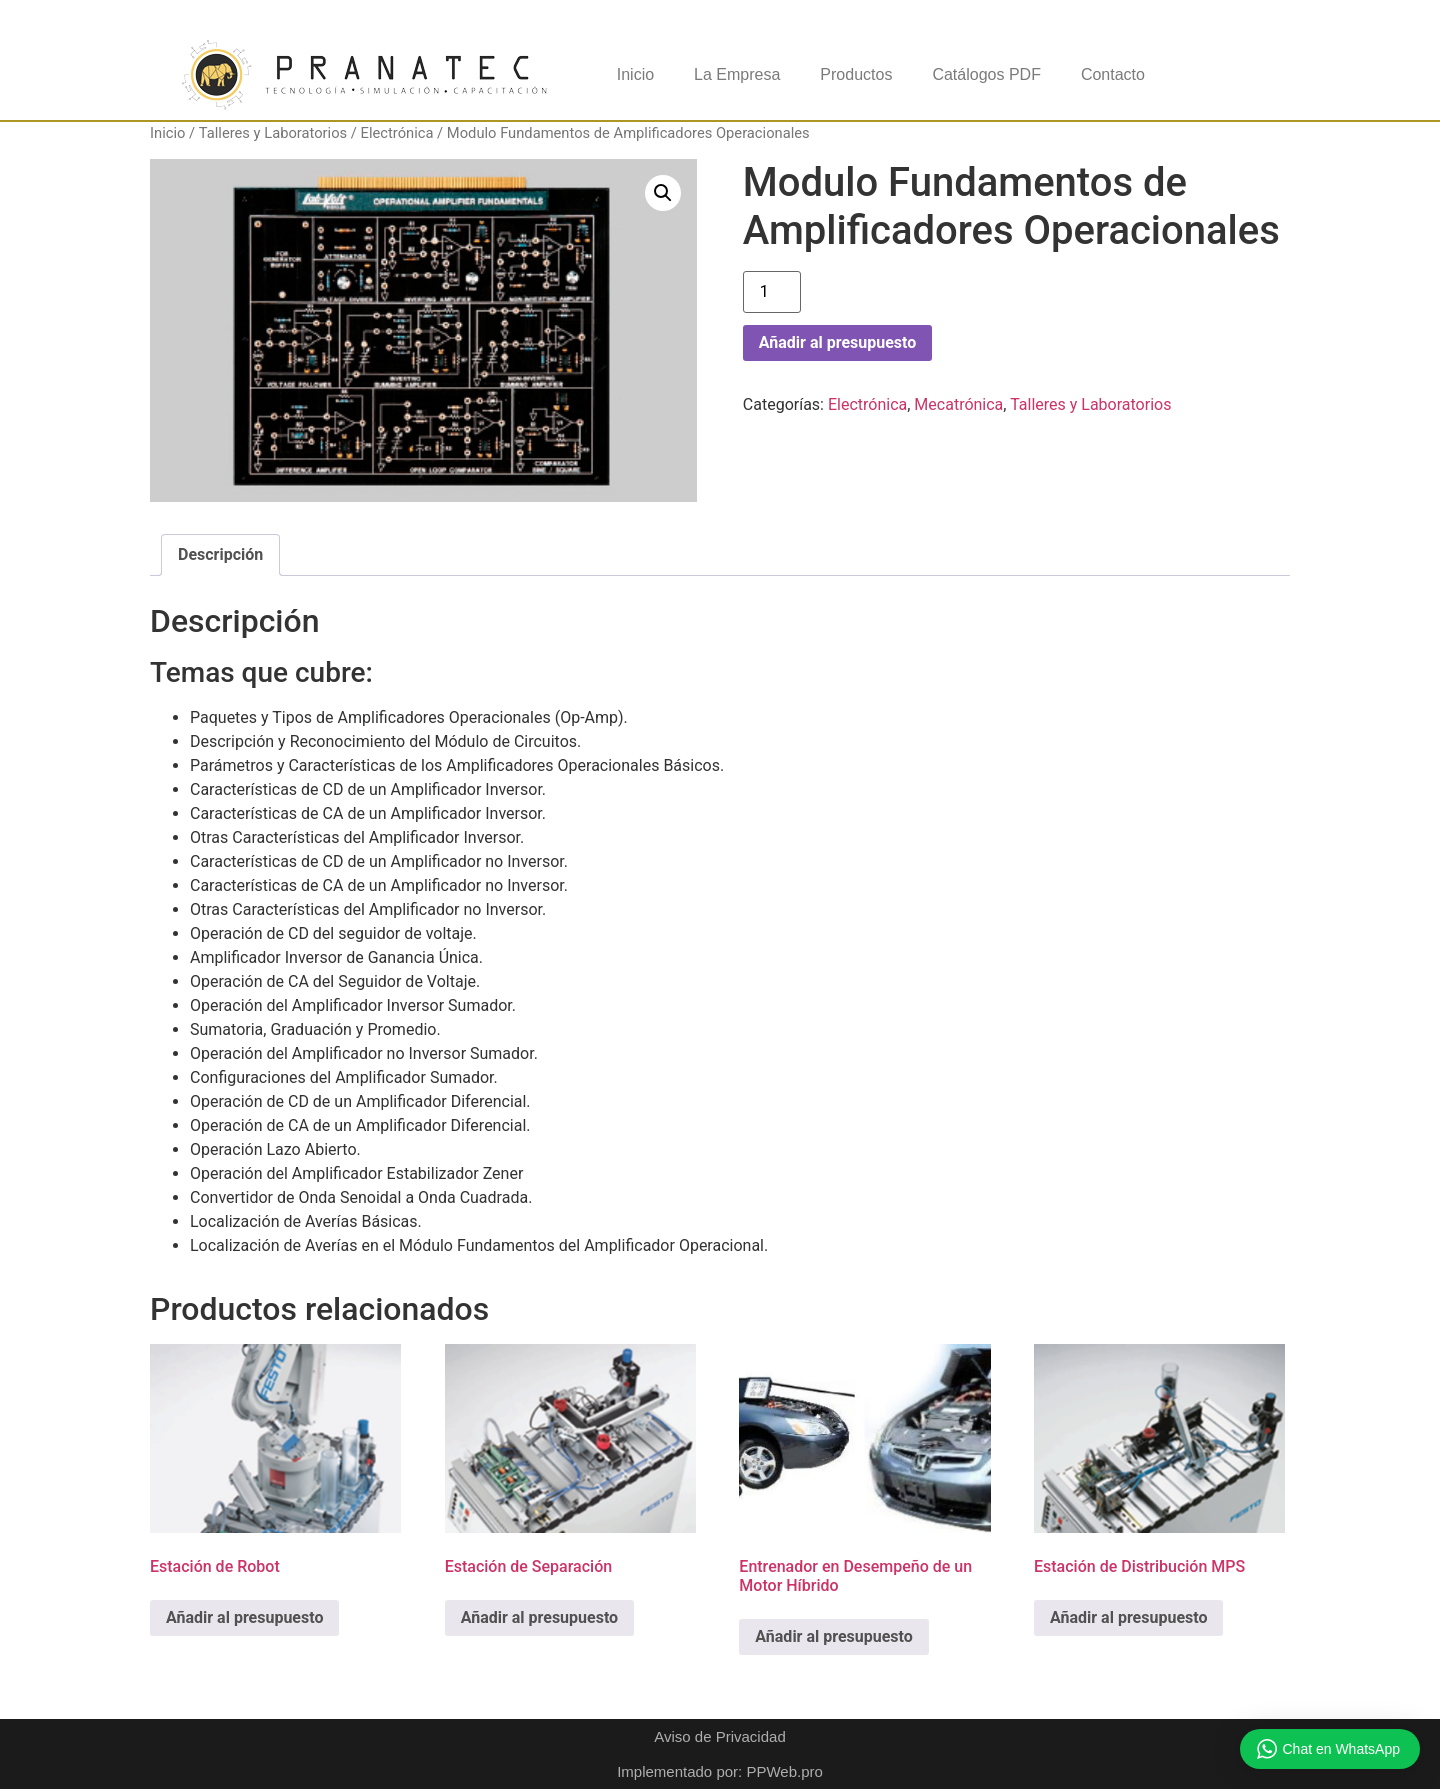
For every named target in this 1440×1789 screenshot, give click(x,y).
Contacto (1113, 74)
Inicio (635, 74)
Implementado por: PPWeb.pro (720, 1771)
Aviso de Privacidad (719, 1736)
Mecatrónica (958, 404)
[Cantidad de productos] (772, 292)
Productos (856, 74)
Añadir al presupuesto (837, 342)
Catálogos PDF (986, 74)
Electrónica (397, 133)
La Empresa (737, 74)
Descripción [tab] (220, 554)
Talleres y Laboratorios (273, 133)
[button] (663, 193)
